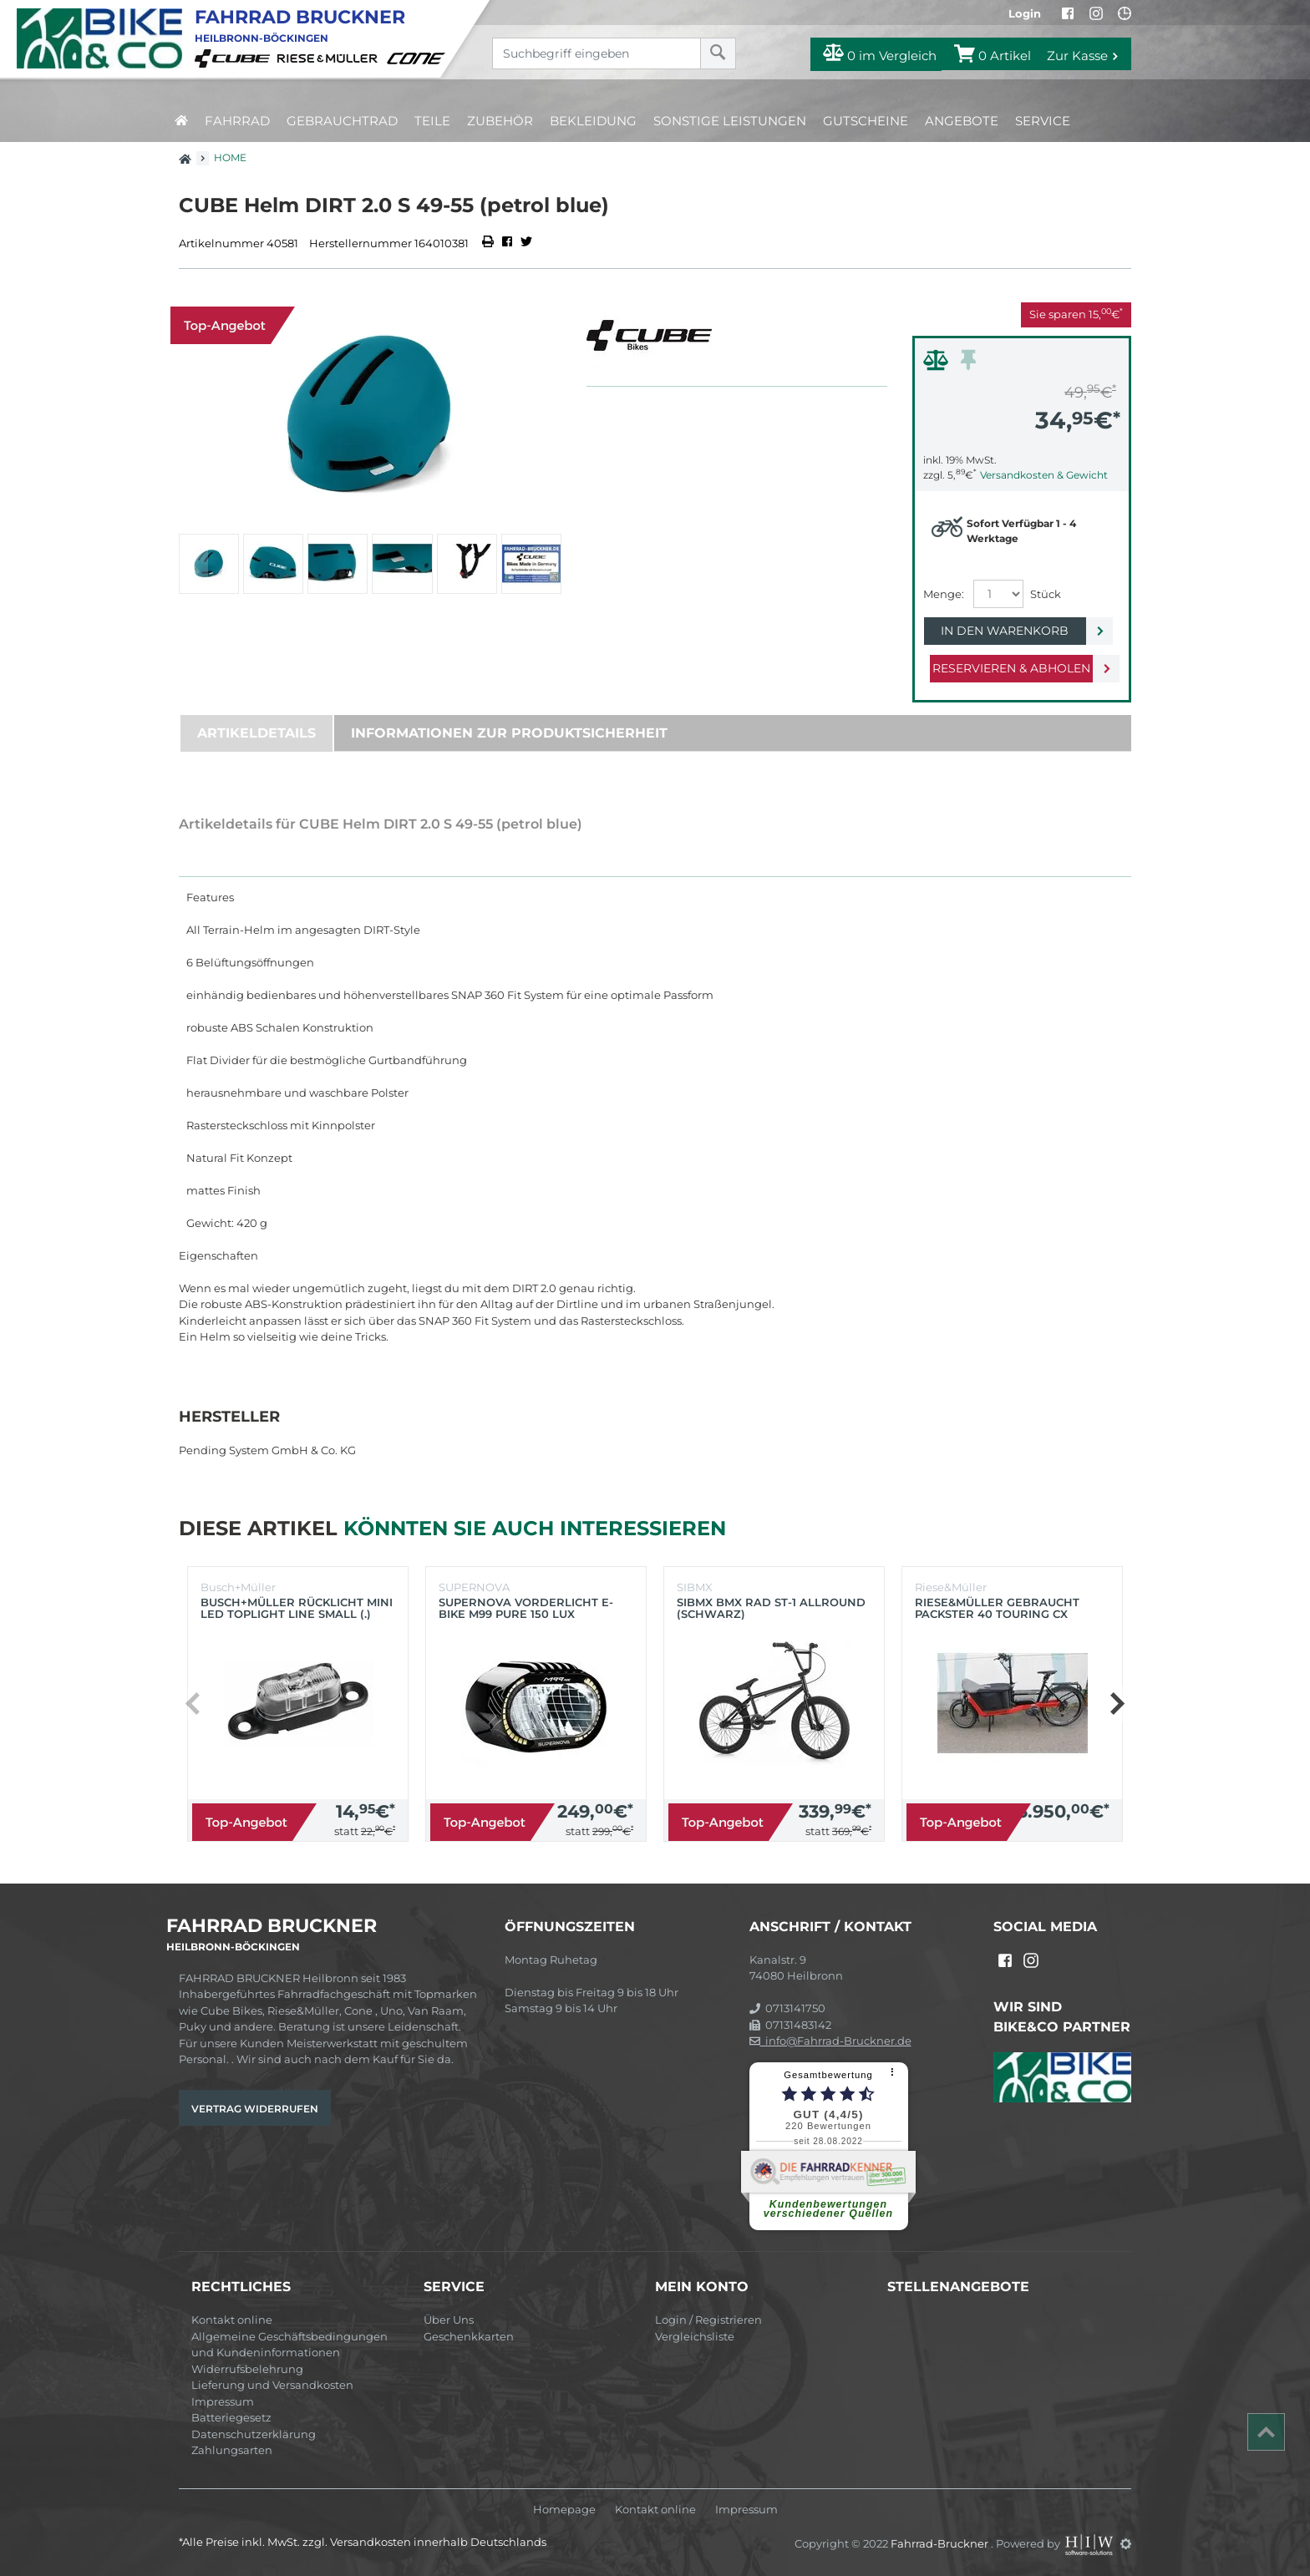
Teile (432, 121)
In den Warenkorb (1008, 630)
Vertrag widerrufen (254, 2108)
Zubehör (500, 121)
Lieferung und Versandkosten (272, 2384)
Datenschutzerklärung (253, 2434)
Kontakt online (231, 2319)
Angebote (961, 121)
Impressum (222, 2401)
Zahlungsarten (231, 2450)
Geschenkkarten (469, 2336)
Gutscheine (865, 121)
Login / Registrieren (708, 2319)
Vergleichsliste (694, 2336)
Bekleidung (593, 121)
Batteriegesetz (231, 2417)
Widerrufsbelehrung (247, 2369)
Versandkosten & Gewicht (1044, 475)
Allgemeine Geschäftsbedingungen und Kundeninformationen (289, 2345)
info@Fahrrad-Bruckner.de (830, 2040)
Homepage (564, 2509)
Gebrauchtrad (342, 121)
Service (1042, 121)
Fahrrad (237, 121)
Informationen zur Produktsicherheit (509, 733)
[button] (1116, 1704)
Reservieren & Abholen (1008, 668)
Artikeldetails (256, 733)
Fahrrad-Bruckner (941, 2543)
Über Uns (449, 2319)
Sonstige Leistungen (729, 121)
